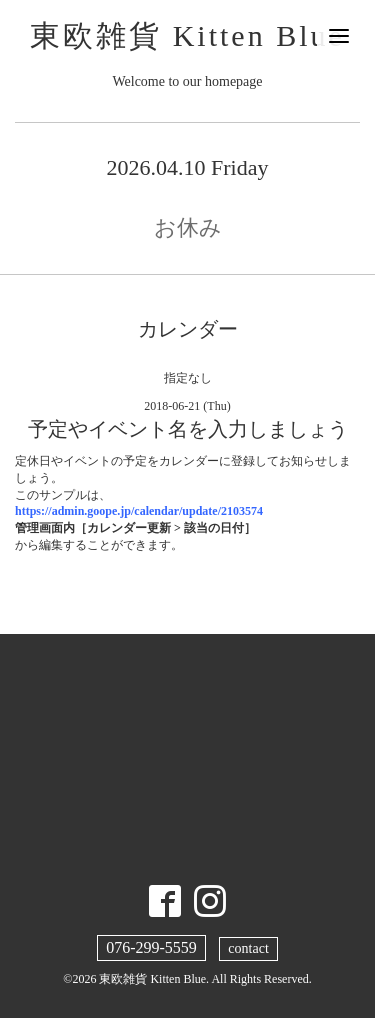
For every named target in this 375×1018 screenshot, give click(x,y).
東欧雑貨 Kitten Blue (187, 35)
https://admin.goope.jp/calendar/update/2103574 (139, 511)
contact (248, 948)
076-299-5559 (151, 947)
